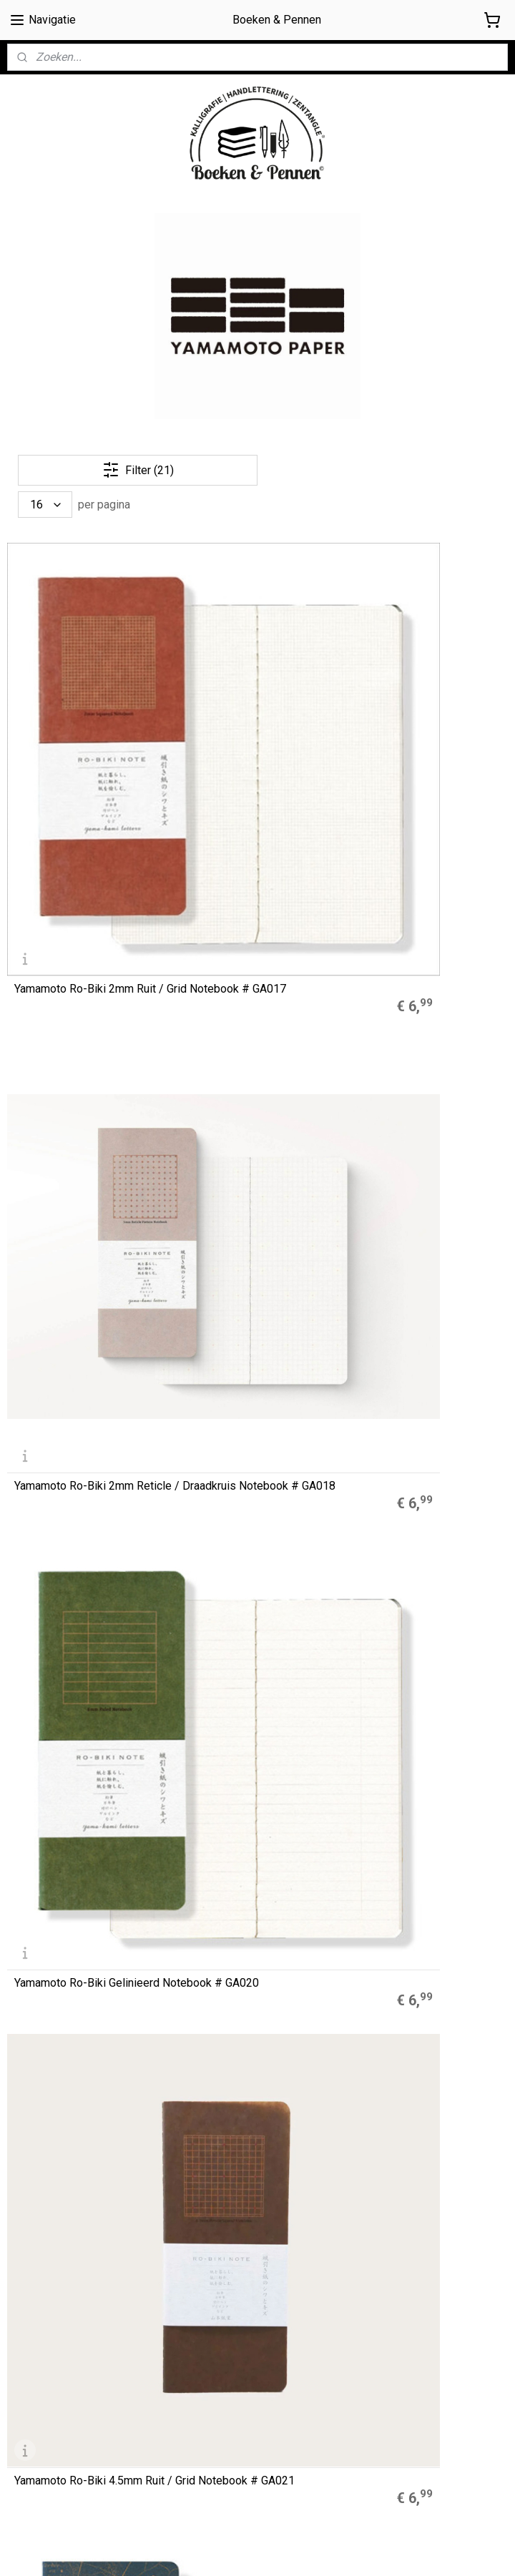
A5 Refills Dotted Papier (232, 2084)
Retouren (29, 2438)
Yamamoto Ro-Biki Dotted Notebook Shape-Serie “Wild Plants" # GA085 (257, 1368)
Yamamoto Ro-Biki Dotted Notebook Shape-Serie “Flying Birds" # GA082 (250, 1590)
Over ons (27, 2358)
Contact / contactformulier (67, 2454)
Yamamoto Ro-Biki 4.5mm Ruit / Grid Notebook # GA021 (78, 925)
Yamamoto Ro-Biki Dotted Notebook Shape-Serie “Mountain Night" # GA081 (422, 1590)
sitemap (313, 2550)
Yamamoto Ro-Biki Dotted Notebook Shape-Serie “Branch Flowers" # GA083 (80, 1590)
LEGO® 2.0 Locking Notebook (244, 2149)
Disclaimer (30, 2406)
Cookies (26, 2390)
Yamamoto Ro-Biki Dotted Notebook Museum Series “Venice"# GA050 (80, 1368)
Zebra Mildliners (216, 2117)
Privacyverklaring (45, 2422)
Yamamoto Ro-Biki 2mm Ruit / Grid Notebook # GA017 (85, 708)
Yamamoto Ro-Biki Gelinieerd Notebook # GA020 (414, 703)
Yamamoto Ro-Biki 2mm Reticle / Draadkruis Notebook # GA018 (245, 703)
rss (340, 2550)
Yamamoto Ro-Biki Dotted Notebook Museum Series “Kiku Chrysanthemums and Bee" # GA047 (81, 1806)
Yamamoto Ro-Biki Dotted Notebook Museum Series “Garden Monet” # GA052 (80, 1146)
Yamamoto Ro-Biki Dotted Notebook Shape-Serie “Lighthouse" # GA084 (422, 1368)
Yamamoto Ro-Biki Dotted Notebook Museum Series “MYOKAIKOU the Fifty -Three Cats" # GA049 (423, 1141)
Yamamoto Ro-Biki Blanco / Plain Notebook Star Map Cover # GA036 (254, 925)
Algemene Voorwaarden (63, 2374)
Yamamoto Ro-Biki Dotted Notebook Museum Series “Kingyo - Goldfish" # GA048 (255, 1146)
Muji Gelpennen (213, 2100)
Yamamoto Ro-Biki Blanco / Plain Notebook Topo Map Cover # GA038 (426, 925)
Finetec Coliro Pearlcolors (236, 2132)
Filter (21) (138, 469)
